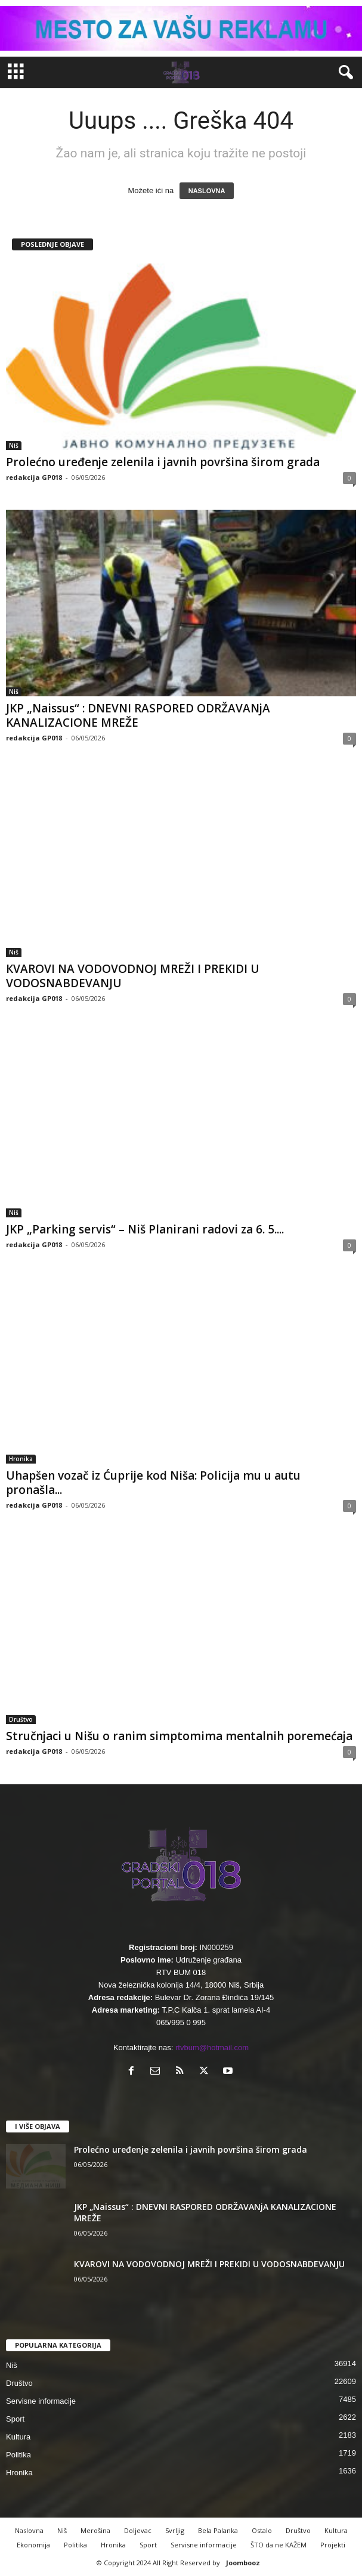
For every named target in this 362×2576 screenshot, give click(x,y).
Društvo (21, 1719)
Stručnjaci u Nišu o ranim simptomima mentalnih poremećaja (179, 1736)
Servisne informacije (41, 2401)
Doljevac (137, 2530)
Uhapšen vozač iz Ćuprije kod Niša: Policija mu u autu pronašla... (153, 1483)
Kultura (18, 2436)
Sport (15, 2418)
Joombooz (243, 2562)
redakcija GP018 (34, 477)
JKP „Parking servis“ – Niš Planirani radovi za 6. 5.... (145, 1229)
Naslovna (29, 2530)
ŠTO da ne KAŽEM (278, 2544)
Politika (18, 2454)
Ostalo (262, 2530)
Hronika (21, 1459)
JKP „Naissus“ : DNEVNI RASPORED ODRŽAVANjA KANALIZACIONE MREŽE (138, 715)
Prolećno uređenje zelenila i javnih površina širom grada (163, 462)
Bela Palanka (218, 2530)
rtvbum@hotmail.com (212, 2047)
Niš (13, 445)
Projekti (332, 2544)
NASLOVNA (206, 190)
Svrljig (174, 2530)
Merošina (95, 2530)
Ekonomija (33, 2544)
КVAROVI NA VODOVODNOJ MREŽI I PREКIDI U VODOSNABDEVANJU (132, 976)
